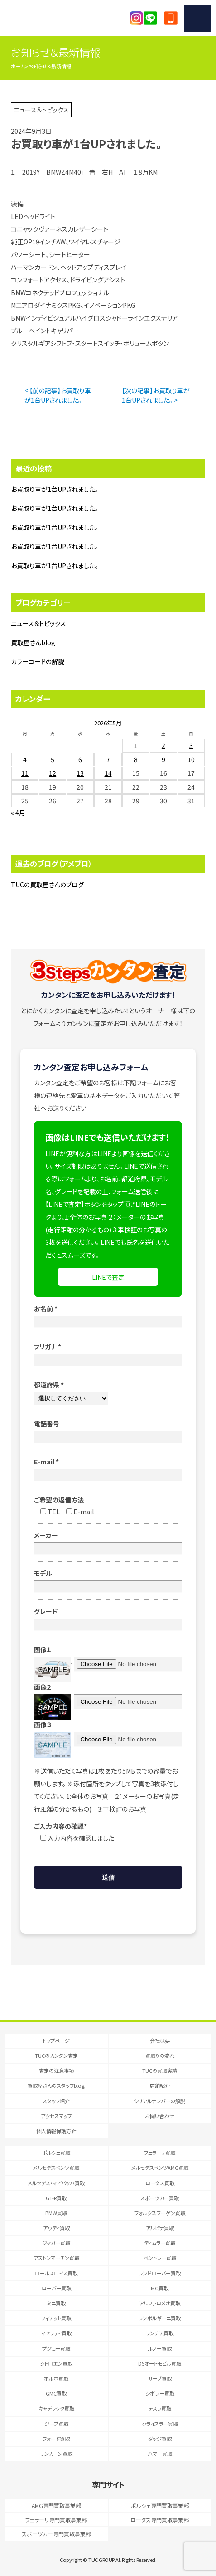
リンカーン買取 (56, 2453)
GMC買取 (56, 2393)
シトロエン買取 (56, 2363)
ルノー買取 (160, 2348)
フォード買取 (56, 2438)
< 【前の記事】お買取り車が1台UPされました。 (57, 395)
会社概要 (160, 2040)
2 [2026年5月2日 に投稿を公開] (163, 745)
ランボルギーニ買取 (160, 2318)
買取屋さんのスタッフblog (56, 2085)
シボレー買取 (159, 2393)
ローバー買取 (56, 2288)
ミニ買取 (56, 2303)
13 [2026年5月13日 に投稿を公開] (80, 773)
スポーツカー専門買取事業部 (56, 2533)
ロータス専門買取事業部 (159, 2519)
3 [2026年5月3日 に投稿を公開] (191, 745)
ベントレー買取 (160, 2257)
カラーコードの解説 (37, 661)
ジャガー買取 (56, 2242)
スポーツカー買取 (159, 2198)
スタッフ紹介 (56, 2101)
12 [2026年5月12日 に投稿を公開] (52, 773)
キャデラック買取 (56, 2408)
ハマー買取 (160, 2453)
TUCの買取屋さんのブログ (47, 884)
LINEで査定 (108, 1277)
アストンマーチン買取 (56, 2257)
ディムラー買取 (159, 2242)
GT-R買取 (56, 2198)
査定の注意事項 (56, 2070)
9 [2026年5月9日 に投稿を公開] (163, 759)
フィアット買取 (56, 2318)
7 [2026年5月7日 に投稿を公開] (108, 759)
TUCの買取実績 (159, 2070)
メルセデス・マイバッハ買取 (56, 2183)
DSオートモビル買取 (159, 2363)
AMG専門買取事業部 (56, 2505)
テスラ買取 (159, 2408)
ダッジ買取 (160, 2438)
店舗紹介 (160, 2085)
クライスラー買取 (160, 2423)
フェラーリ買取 (159, 2152)
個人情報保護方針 (56, 2130)
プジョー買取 (56, 2348)
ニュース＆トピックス (38, 623)
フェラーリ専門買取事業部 (56, 2519)
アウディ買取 (56, 2227)
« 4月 (18, 812)
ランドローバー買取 (160, 2273)
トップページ (56, 2040)
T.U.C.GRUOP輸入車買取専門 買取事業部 (55, 18)
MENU (197, 18)
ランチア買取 (159, 2333)
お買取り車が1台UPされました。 (54, 489)
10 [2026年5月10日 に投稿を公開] (191, 759)
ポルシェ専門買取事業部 (160, 2505)
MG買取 (159, 2288)
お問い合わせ (159, 2115)
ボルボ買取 (56, 2378)
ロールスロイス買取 (56, 2273)
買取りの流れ (159, 2055)
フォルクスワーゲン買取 (159, 2212)
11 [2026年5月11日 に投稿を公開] (25, 773)
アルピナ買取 (160, 2227)
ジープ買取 (56, 2423)
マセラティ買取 (56, 2333)
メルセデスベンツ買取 (56, 2167)
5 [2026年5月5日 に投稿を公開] (52, 759)
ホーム (18, 66)
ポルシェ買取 (56, 2152)
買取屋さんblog (33, 642)
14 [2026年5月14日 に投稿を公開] (108, 773)
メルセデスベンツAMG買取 (159, 2167)
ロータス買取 (159, 2183)
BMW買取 (56, 2212)
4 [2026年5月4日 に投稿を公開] (25, 759)
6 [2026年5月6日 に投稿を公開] (80, 759)
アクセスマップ (56, 2115)
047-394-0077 (171, 18)
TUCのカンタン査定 (56, 2055)
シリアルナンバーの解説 (159, 2101)
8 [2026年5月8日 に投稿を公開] (136, 759)
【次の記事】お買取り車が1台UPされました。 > (156, 395)
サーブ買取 (160, 2378)
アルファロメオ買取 (159, 2303)
